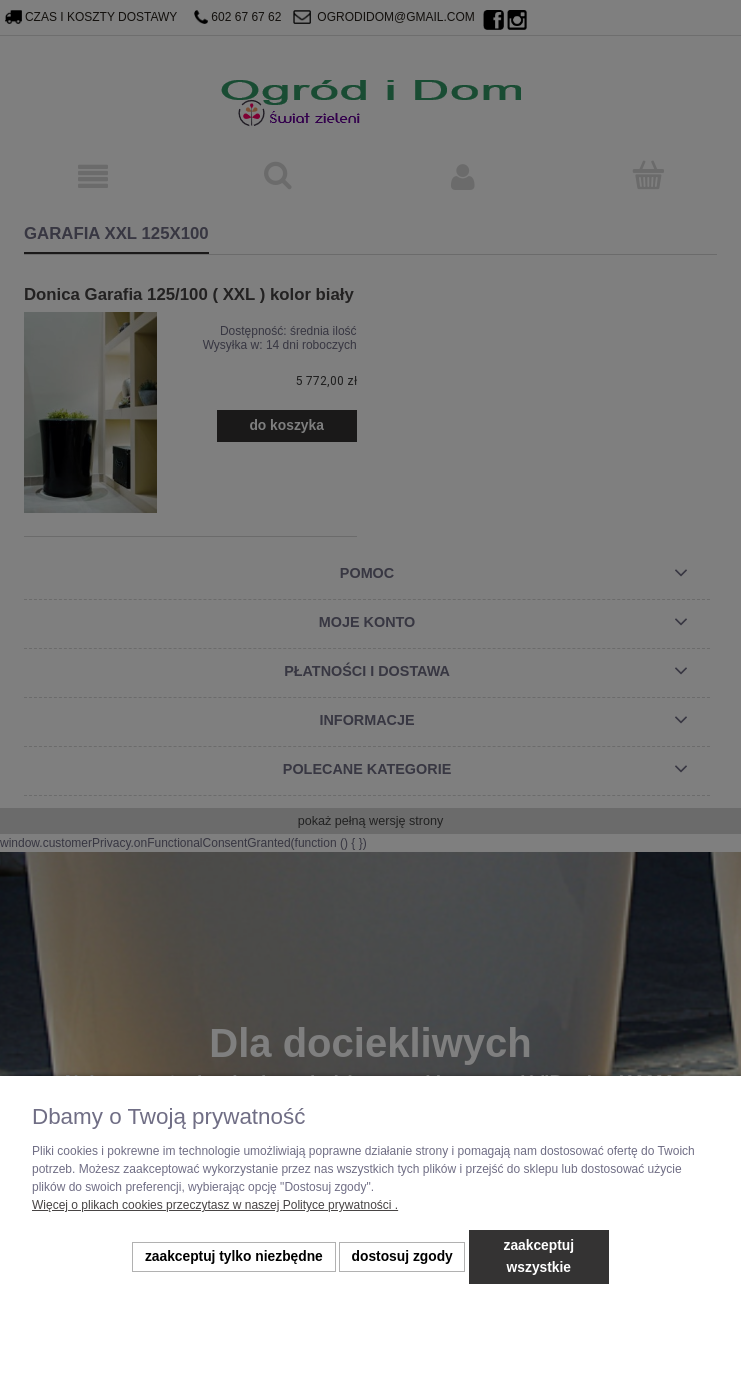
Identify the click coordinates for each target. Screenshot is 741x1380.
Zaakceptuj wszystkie (539, 1256)
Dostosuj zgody (402, 1256)
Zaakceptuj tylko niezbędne (234, 1256)
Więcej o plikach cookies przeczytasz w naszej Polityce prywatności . (215, 1205)
